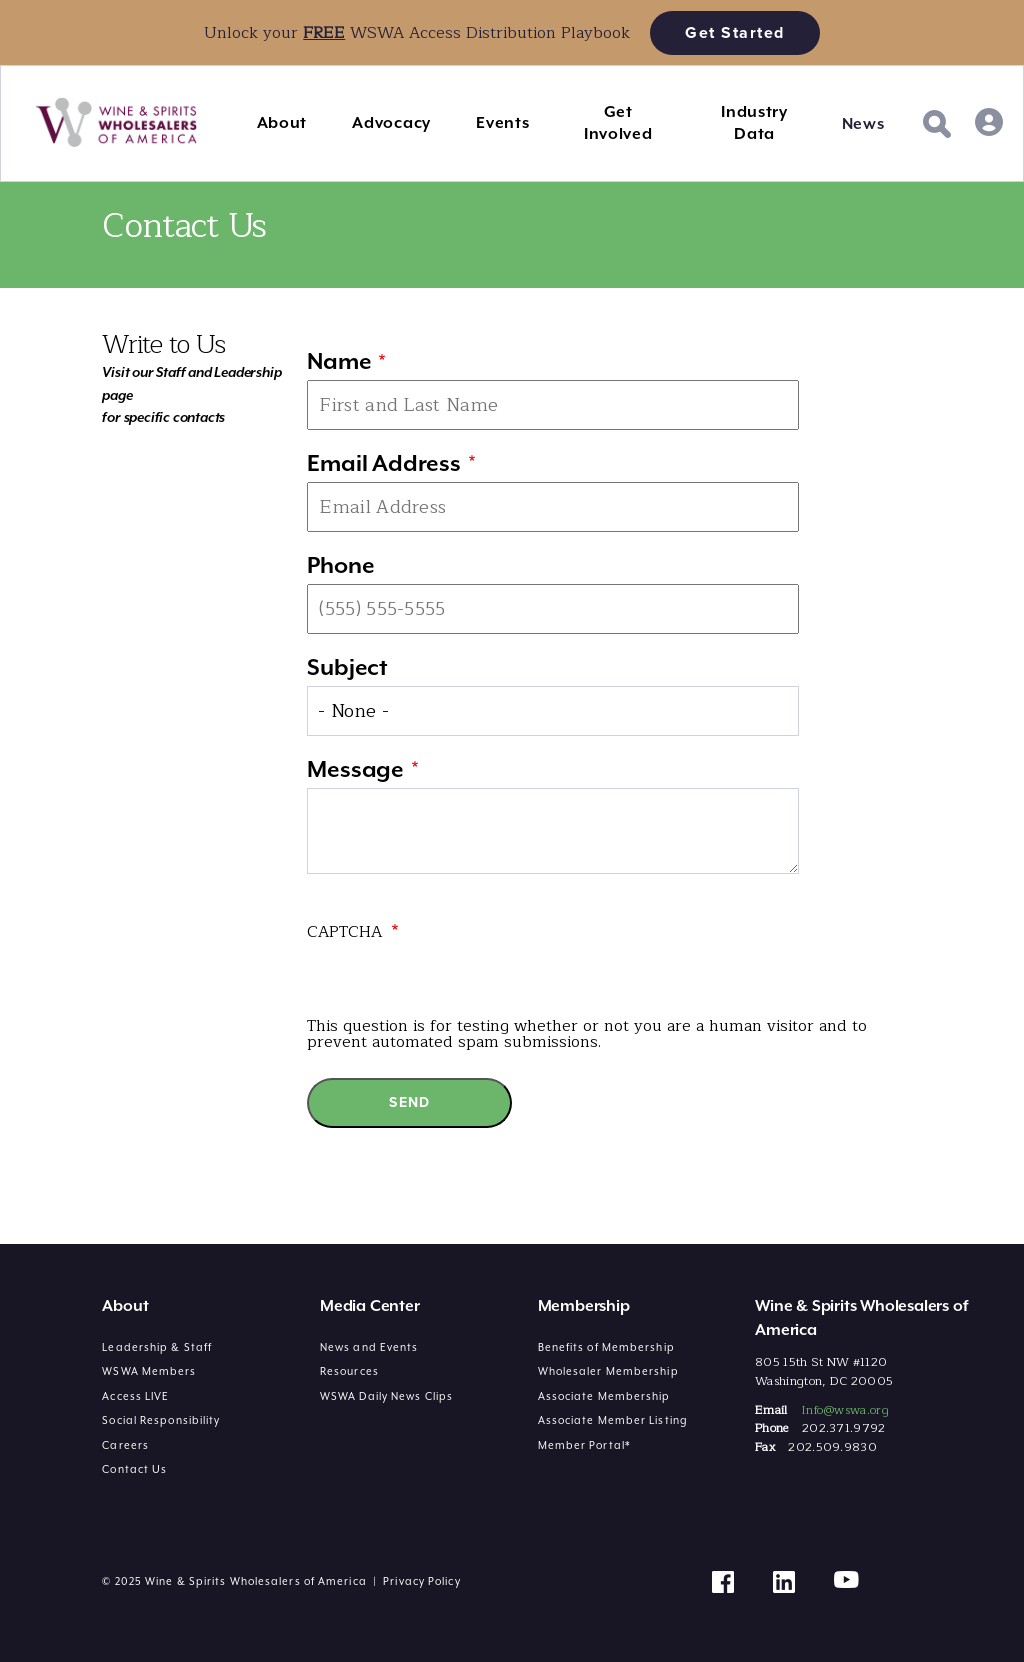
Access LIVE (135, 1396)
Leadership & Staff (157, 1347)
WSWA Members (149, 1371)
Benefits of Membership (606, 1347)
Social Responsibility (161, 1420)
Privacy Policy (421, 1581)
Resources (349, 1371)
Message (355, 769)
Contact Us (134, 1469)
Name (339, 361)
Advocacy (391, 123)
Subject (347, 667)
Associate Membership (604, 1396)
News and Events (369, 1347)
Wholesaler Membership (608, 1371)
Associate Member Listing (613, 1420)
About (282, 123)
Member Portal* (584, 1445)
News (863, 124)
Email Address (383, 463)
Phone (340, 565)
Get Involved (618, 123)
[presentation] (459, 979)
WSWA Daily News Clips (386, 1396)
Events (502, 123)
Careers (125, 1445)
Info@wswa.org (845, 1410)
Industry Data (754, 123)
